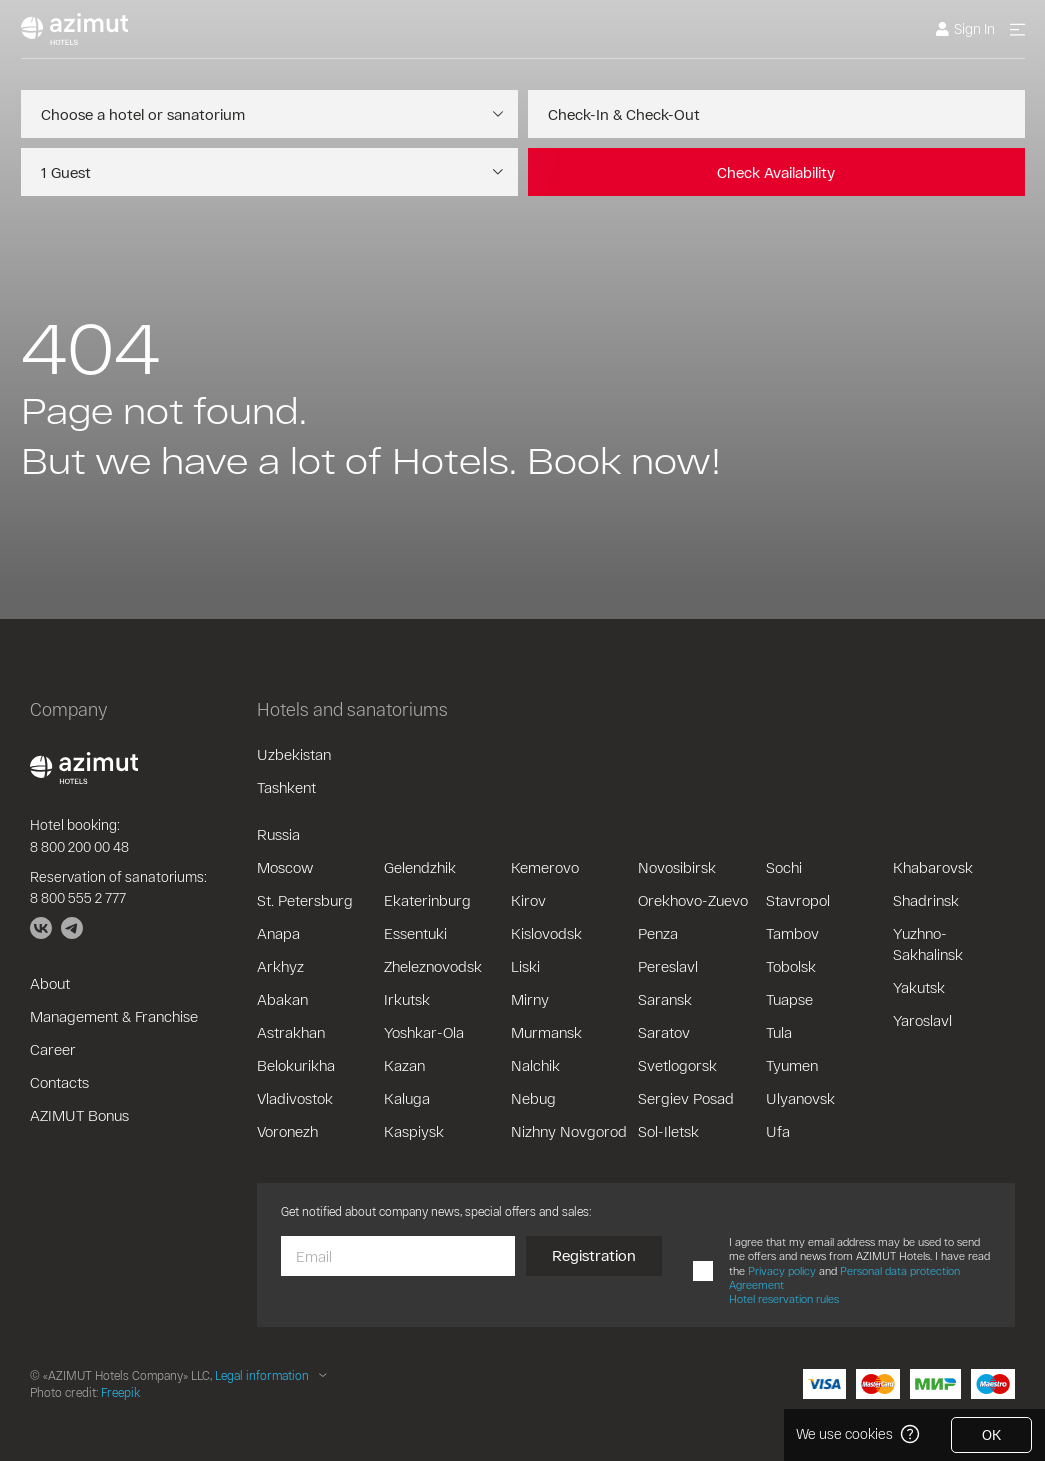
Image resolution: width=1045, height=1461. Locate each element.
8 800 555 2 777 (78, 897)
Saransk (665, 999)
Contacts (59, 1082)
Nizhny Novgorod (569, 1131)
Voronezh (287, 1131)
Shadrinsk (926, 900)
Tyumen (792, 1065)
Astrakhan (291, 1032)
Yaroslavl (922, 1020)
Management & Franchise (114, 1016)
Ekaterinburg (427, 900)
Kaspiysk (414, 1131)
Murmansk (546, 1032)
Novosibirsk (677, 867)
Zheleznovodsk (433, 966)
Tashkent (286, 787)
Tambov (792, 933)
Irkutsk (407, 999)
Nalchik (535, 1065)
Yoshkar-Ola (424, 1032)
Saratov (664, 1032)
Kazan (404, 1065)
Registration (594, 1255)
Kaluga (407, 1098)
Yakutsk (919, 987)
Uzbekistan (294, 754)
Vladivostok (295, 1098)
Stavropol (798, 900)
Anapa (278, 933)
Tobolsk (791, 966)
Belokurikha (296, 1065)
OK (991, 1434)
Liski (525, 966)
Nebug (533, 1098)
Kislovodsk (546, 933)
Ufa (778, 1131)
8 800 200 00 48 (79, 846)
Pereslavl (668, 966)
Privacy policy (782, 1270)
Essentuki (415, 933)
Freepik (120, 1392)
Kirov (528, 900)
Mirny (530, 999)
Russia (278, 834)
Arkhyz (280, 966)
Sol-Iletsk (668, 1131)
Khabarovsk (933, 867)
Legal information (262, 1375)
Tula (779, 1032)
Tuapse (789, 999)
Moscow (285, 867)
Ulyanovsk (800, 1098)
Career (53, 1049)
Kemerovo (545, 867)
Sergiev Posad (686, 1098)
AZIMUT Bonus (79, 1115)
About (50, 983)
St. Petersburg (305, 900)
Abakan (282, 999)
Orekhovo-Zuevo (693, 900)
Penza (658, 933)
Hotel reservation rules (784, 1298)
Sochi (784, 867)
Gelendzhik (420, 867)
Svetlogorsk (677, 1065)
